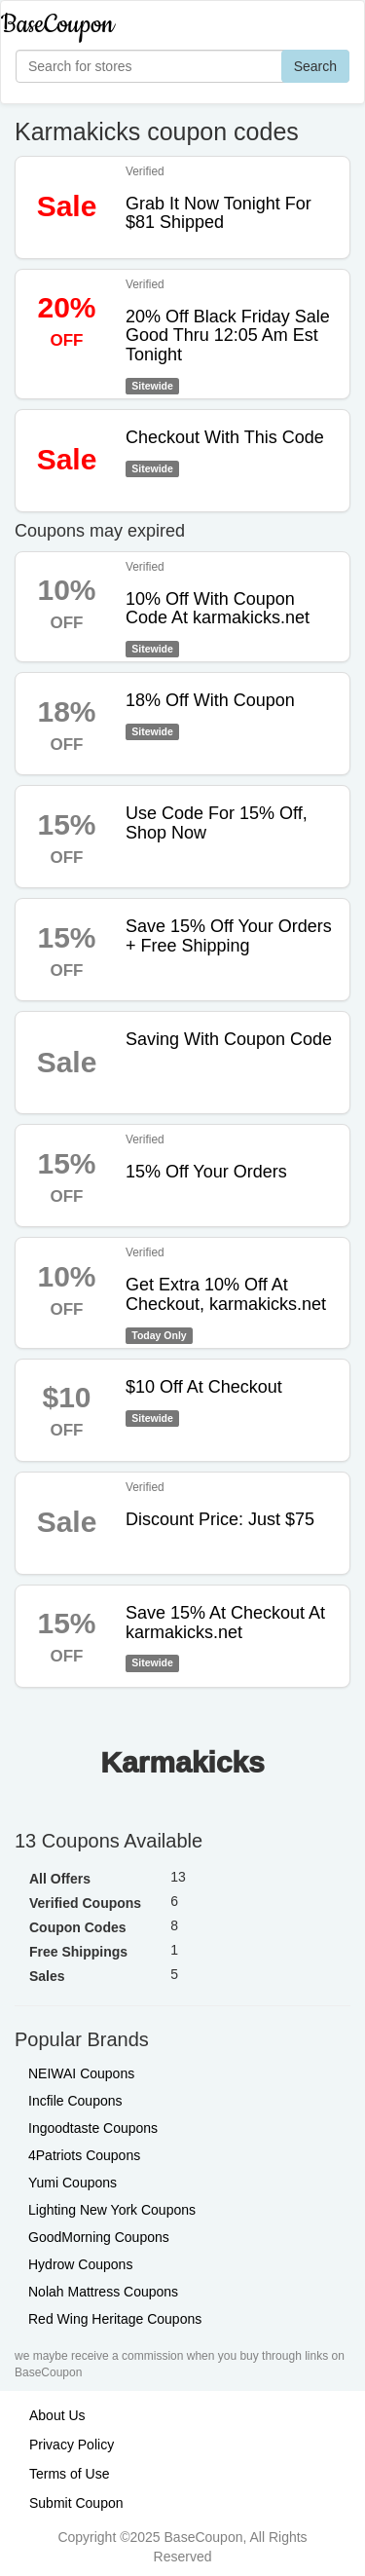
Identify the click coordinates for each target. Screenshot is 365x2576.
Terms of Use (69, 2474)
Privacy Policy (71, 2444)
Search (315, 66)
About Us (57, 2415)
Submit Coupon (76, 2503)
